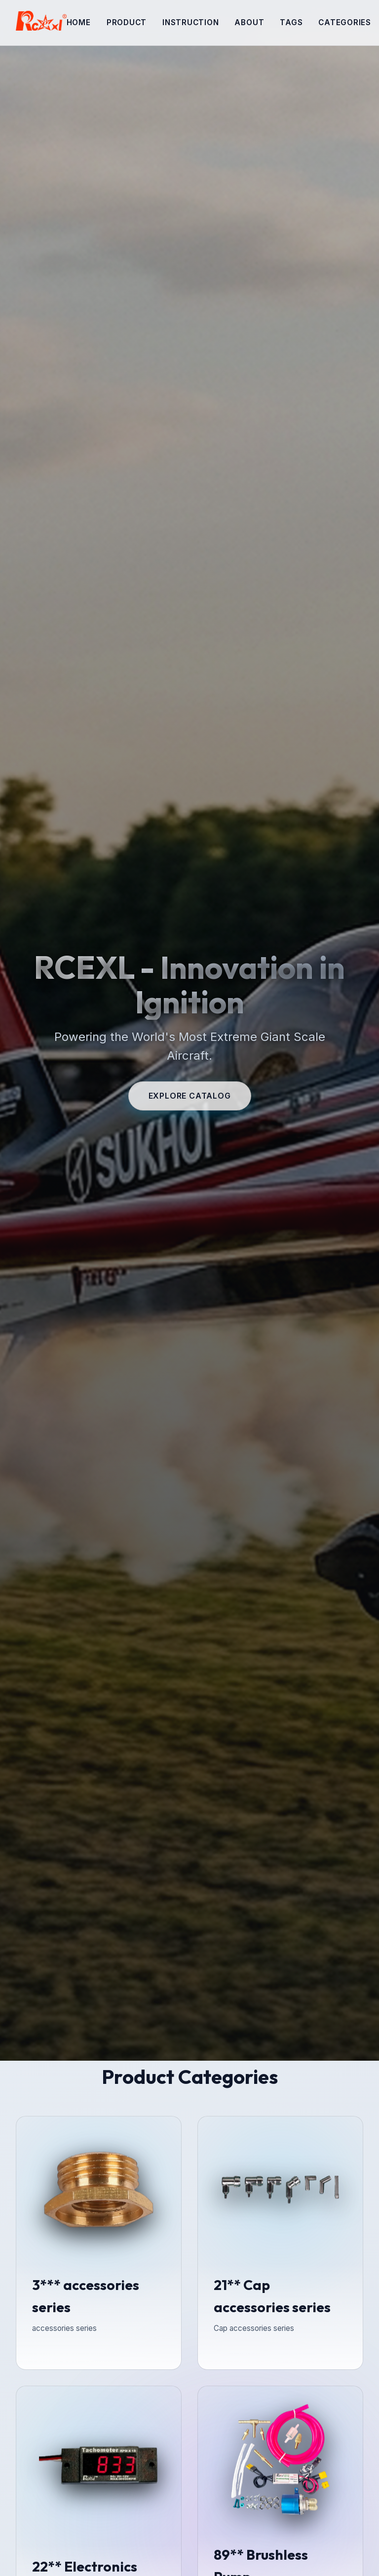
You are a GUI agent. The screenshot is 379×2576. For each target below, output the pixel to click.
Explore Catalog (190, 1096)
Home (79, 22)
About (249, 22)
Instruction (190, 22)
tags (291, 22)
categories (344, 22)
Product (127, 22)
